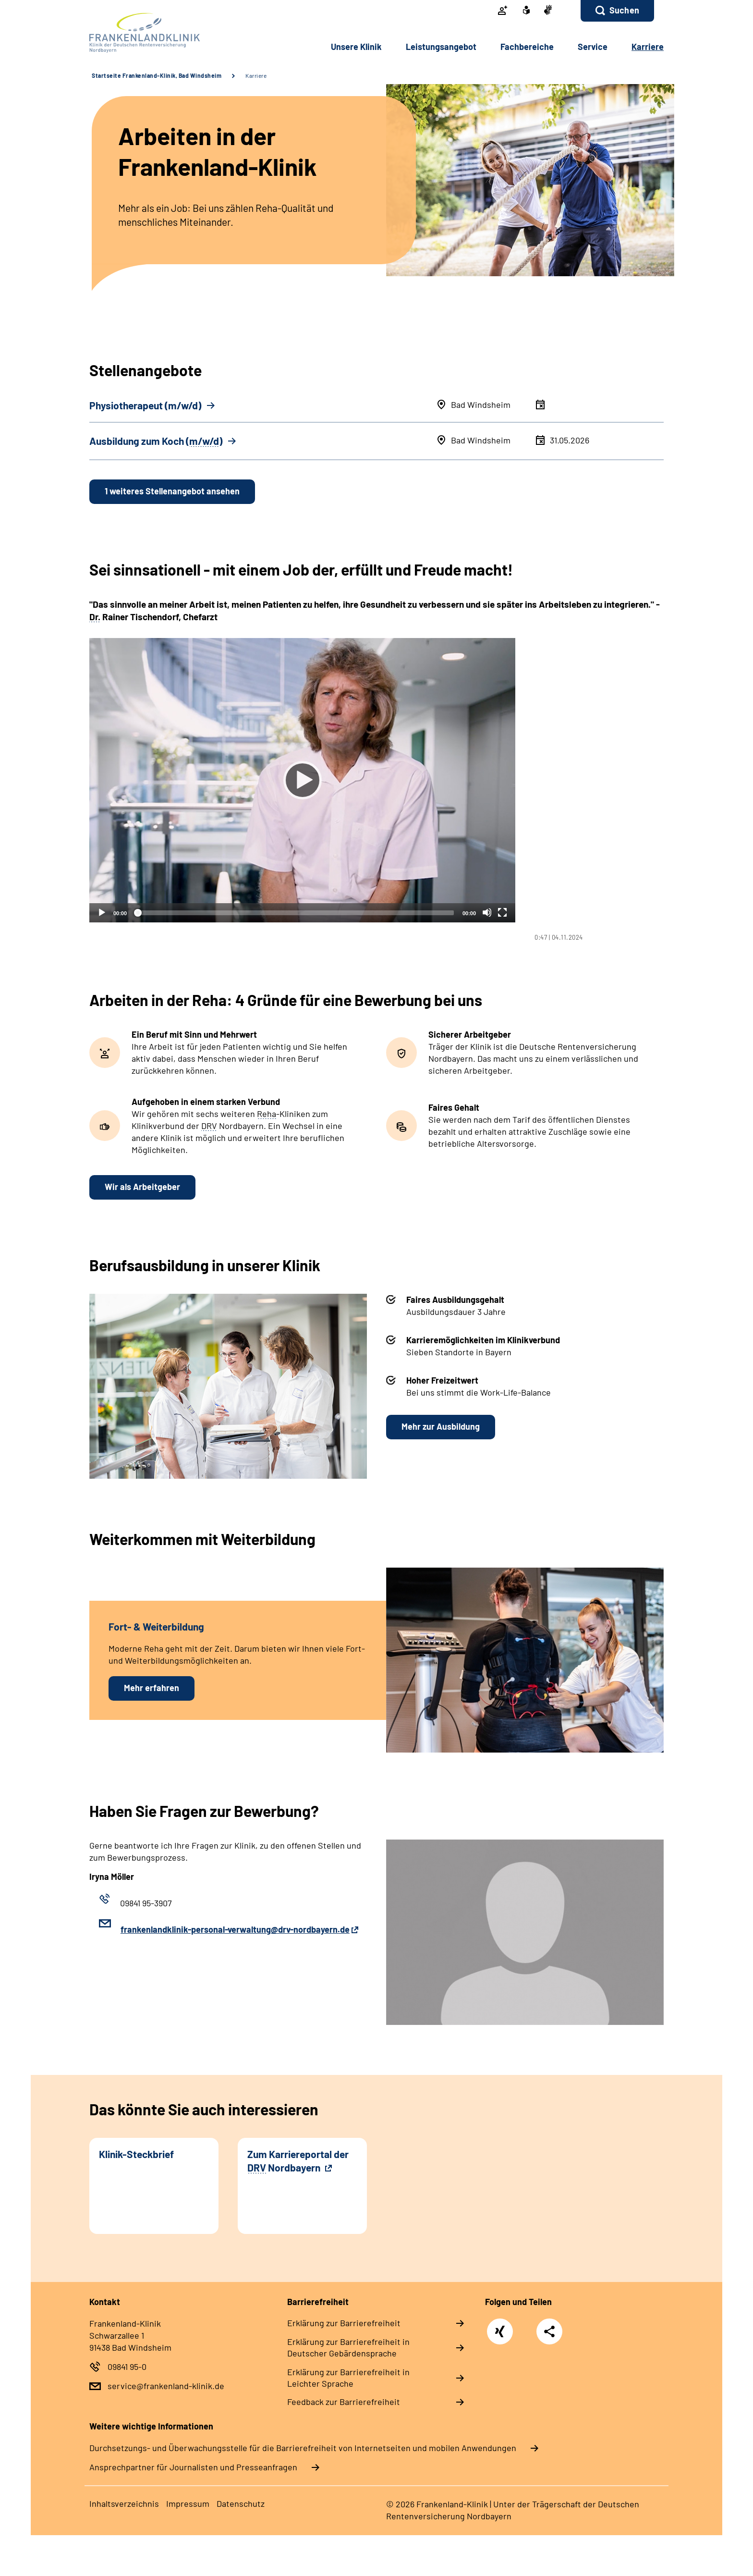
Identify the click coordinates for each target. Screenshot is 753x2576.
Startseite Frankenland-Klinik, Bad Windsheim (156, 75)
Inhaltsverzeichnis (124, 2503)
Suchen (624, 10)
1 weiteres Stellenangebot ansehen (172, 491)
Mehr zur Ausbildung (440, 1426)
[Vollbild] (502, 912)
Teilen (549, 2331)
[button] (617, 11)
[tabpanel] (376, 790)
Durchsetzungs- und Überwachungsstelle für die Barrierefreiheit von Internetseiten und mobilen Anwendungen (302, 2447)
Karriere (256, 75)
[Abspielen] (302, 780)
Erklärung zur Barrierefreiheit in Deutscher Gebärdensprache (348, 2347)
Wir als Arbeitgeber (142, 1186)
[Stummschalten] (487, 912)
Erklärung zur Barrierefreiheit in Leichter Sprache (348, 2378)
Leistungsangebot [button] (441, 46)
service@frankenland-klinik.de (166, 2385)
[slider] (294, 912)
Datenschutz (241, 2503)
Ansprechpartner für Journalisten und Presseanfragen (193, 2467)
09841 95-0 (127, 2366)
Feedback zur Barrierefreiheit (343, 2401)
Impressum (187, 2503)
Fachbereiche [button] (527, 46)
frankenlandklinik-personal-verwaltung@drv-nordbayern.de (235, 1929)
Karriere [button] (648, 46)
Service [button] (592, 46)
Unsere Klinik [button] (356, 46)
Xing (500, 2326)
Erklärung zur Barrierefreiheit (344, 2323)
